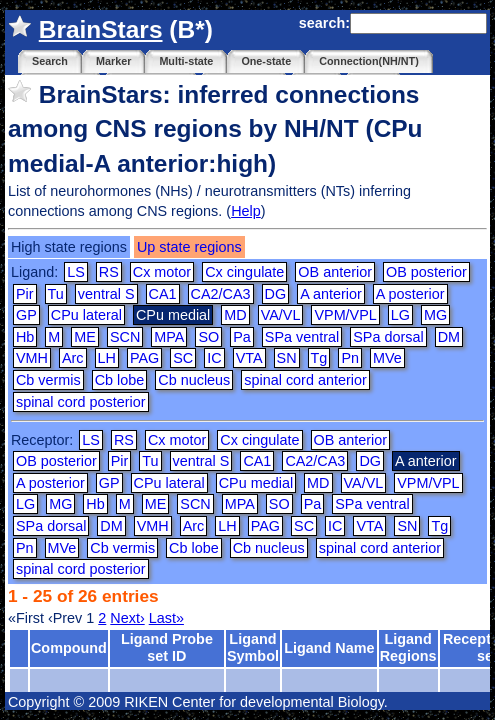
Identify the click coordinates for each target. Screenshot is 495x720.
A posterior (410, 294)
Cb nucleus (194, 380)
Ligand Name (329, 648)
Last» (166, 618)
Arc (73, 358)
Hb (25, 337)
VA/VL (281, 315)
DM (449, 337)
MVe (387, 358)
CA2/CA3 (221, 294)
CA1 (163, 294)
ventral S (106, 294)
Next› (127, 618)
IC (214, 358)
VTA (249, 358)
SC (183, 358)
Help (246, 211)
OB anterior (335, 272)
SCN (125, 337)
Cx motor (162, 272)
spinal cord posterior (81, 402)
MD (235, 315)
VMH (32, 358)
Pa (242, 337)
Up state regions (189, 247)
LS (76, 272)
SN (287, 358)
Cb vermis (48, 380)
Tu (56, 294)
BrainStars (101, 29)
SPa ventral (302, 337)
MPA (169, 337)
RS (109, 272)
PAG (144, 358)
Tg (319, 358)
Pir (25, 294)
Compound (69, 648)
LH (107, 358)
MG (435, 315)
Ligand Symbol (253, 647)
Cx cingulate (244, 272)
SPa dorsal (388, 337)
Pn (350, 358)
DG (276, 294)
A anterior (331, 294)
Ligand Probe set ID (167, 647)
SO (208, 337)
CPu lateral (86, 315)
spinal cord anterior (305, 380)
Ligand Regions (408, 647)
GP (26, 315)
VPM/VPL (345, 315)
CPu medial (256, 483)
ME (85, 337)
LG (400, 315)
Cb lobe (120, 380)
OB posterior (426, 272)
